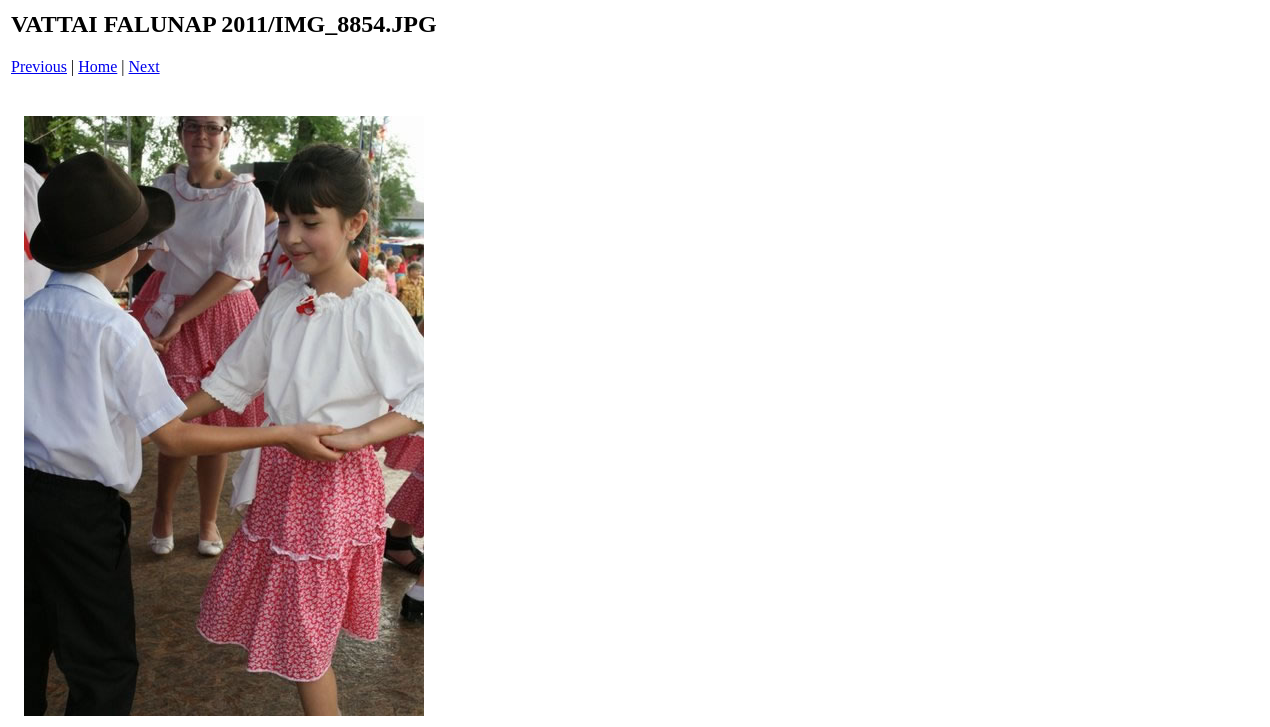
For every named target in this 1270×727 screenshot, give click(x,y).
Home (97, 66)
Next (144, 66)
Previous (39, 66)
